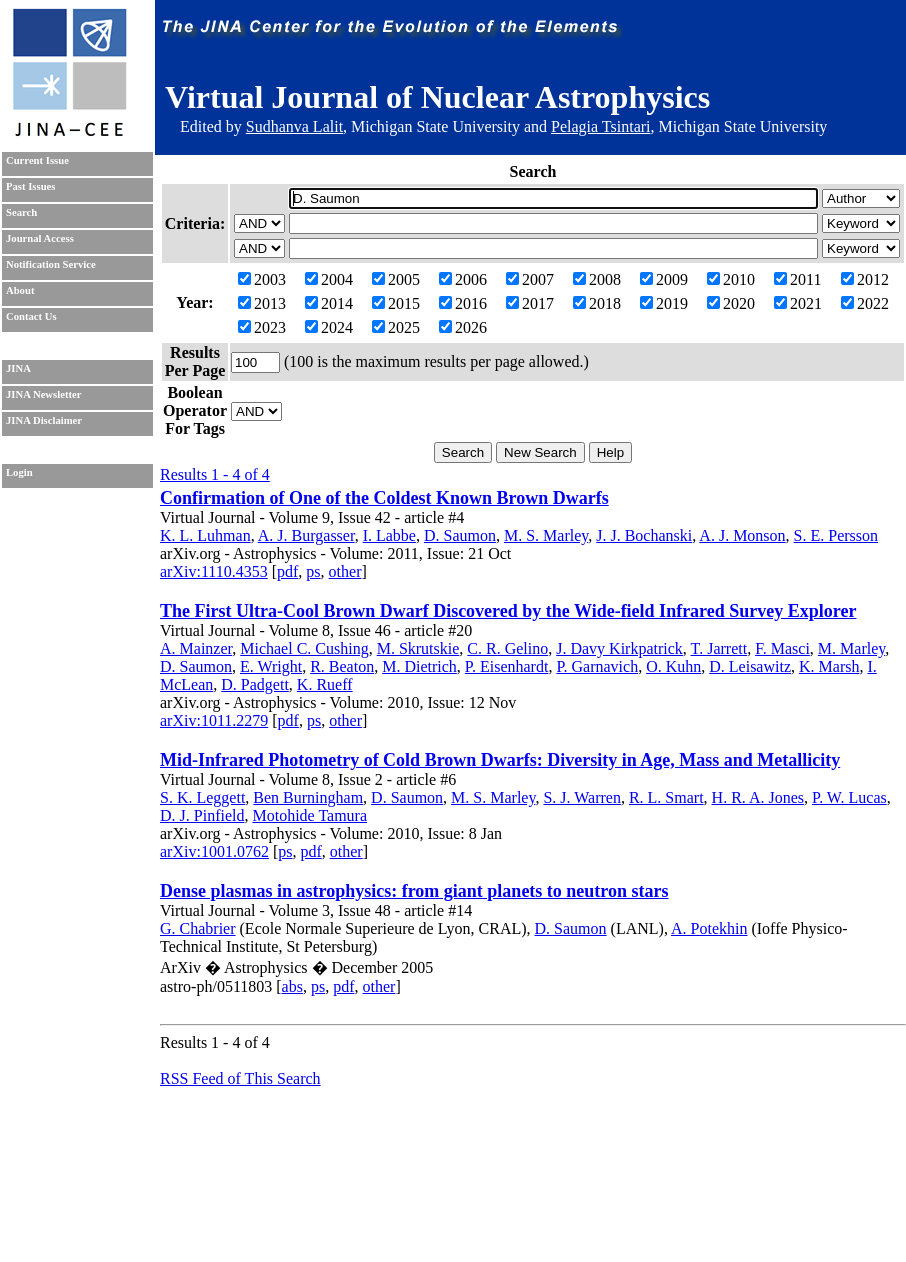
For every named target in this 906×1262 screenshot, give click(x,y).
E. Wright (271, 666)
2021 (798, 303)
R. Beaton (342, 666)
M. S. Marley (546, 535)
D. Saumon (460, 535)
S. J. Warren (582, 797)
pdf (287, 571)
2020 (731, 303)
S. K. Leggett (202, 797)
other (345, 571)
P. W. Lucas (849, 797)
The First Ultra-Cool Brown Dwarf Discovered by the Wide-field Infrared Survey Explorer (508, 611)
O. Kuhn (673, 666)
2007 (530, 279)
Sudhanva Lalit (294, 126)
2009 (664, 279)
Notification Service (51, 264)
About (20, 290)
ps (313, 571)
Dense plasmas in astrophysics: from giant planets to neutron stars (414, 891)
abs (292, 986)
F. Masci (782, 648)
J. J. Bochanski (644, 535)
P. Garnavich (597, 666)
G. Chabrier (198, 928)
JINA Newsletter (43, 394)
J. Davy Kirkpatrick (619, 648)
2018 (597, 303)
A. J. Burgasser (306, 535)
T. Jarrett (719, 648)
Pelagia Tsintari (600, 126)
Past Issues (30, 186)
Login (19, 472)
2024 (329, 327)
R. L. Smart (666, 797)
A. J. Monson (742, 535)
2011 (797, 279)
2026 (463, 327)
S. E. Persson (836, 535)
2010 (731, 279)
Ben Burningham (308, 797)
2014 (329, 303)
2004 (329, 279)
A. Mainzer (196, 648)
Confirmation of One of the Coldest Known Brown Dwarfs (384, 498)
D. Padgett (255, 684)
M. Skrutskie (418, 648)
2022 (865, 303)
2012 (865, 279)
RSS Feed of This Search (240, 1078)
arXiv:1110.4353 (214, 571)
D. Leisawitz (750, 666)
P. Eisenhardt (507, 666)
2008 (597, 279)
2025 (396, 327)
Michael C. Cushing (304, 648)
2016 (463, 303)
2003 (262, 279)
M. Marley (851, 648)
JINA (18, 368)
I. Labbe (389, 535)
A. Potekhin (709, 928)
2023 (262, 327)
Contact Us (31, 316)
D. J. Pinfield (202, 815)
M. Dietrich (419, 666)
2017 (530, 303)
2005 (396, 279)
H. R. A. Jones (758, 797)
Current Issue (37, 160)
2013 (262, 303)
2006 (463, 279)
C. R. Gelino (507, 648)
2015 (396, 303)
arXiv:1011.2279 (214, 720)
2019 (664, 303)
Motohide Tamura (309, 815)
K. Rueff (325, 684)
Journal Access (40, 238)
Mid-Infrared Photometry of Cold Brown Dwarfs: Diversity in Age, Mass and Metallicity (500, 760)
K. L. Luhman (205, 535)
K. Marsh (829, 666)
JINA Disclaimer (44, 420)
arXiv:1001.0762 (214, 851)
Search (21, 212)
